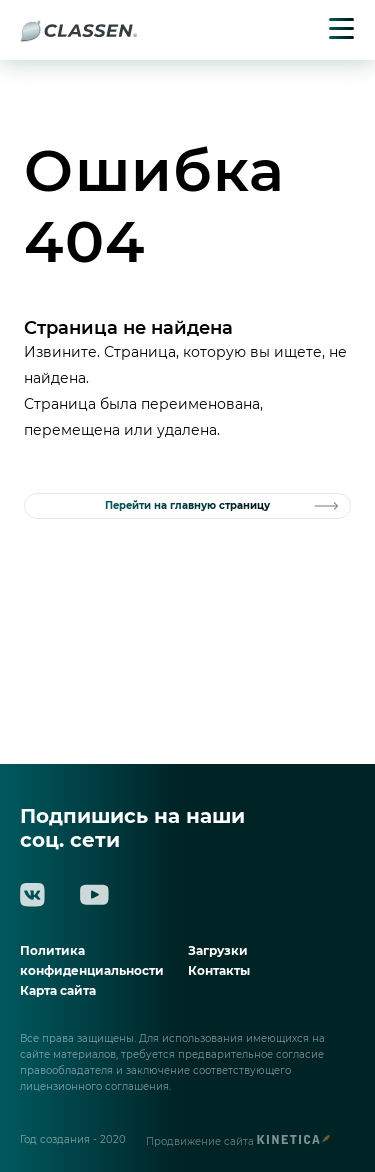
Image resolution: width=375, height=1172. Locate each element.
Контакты (219, 970)
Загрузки (218, 950)
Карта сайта (58, 990)
